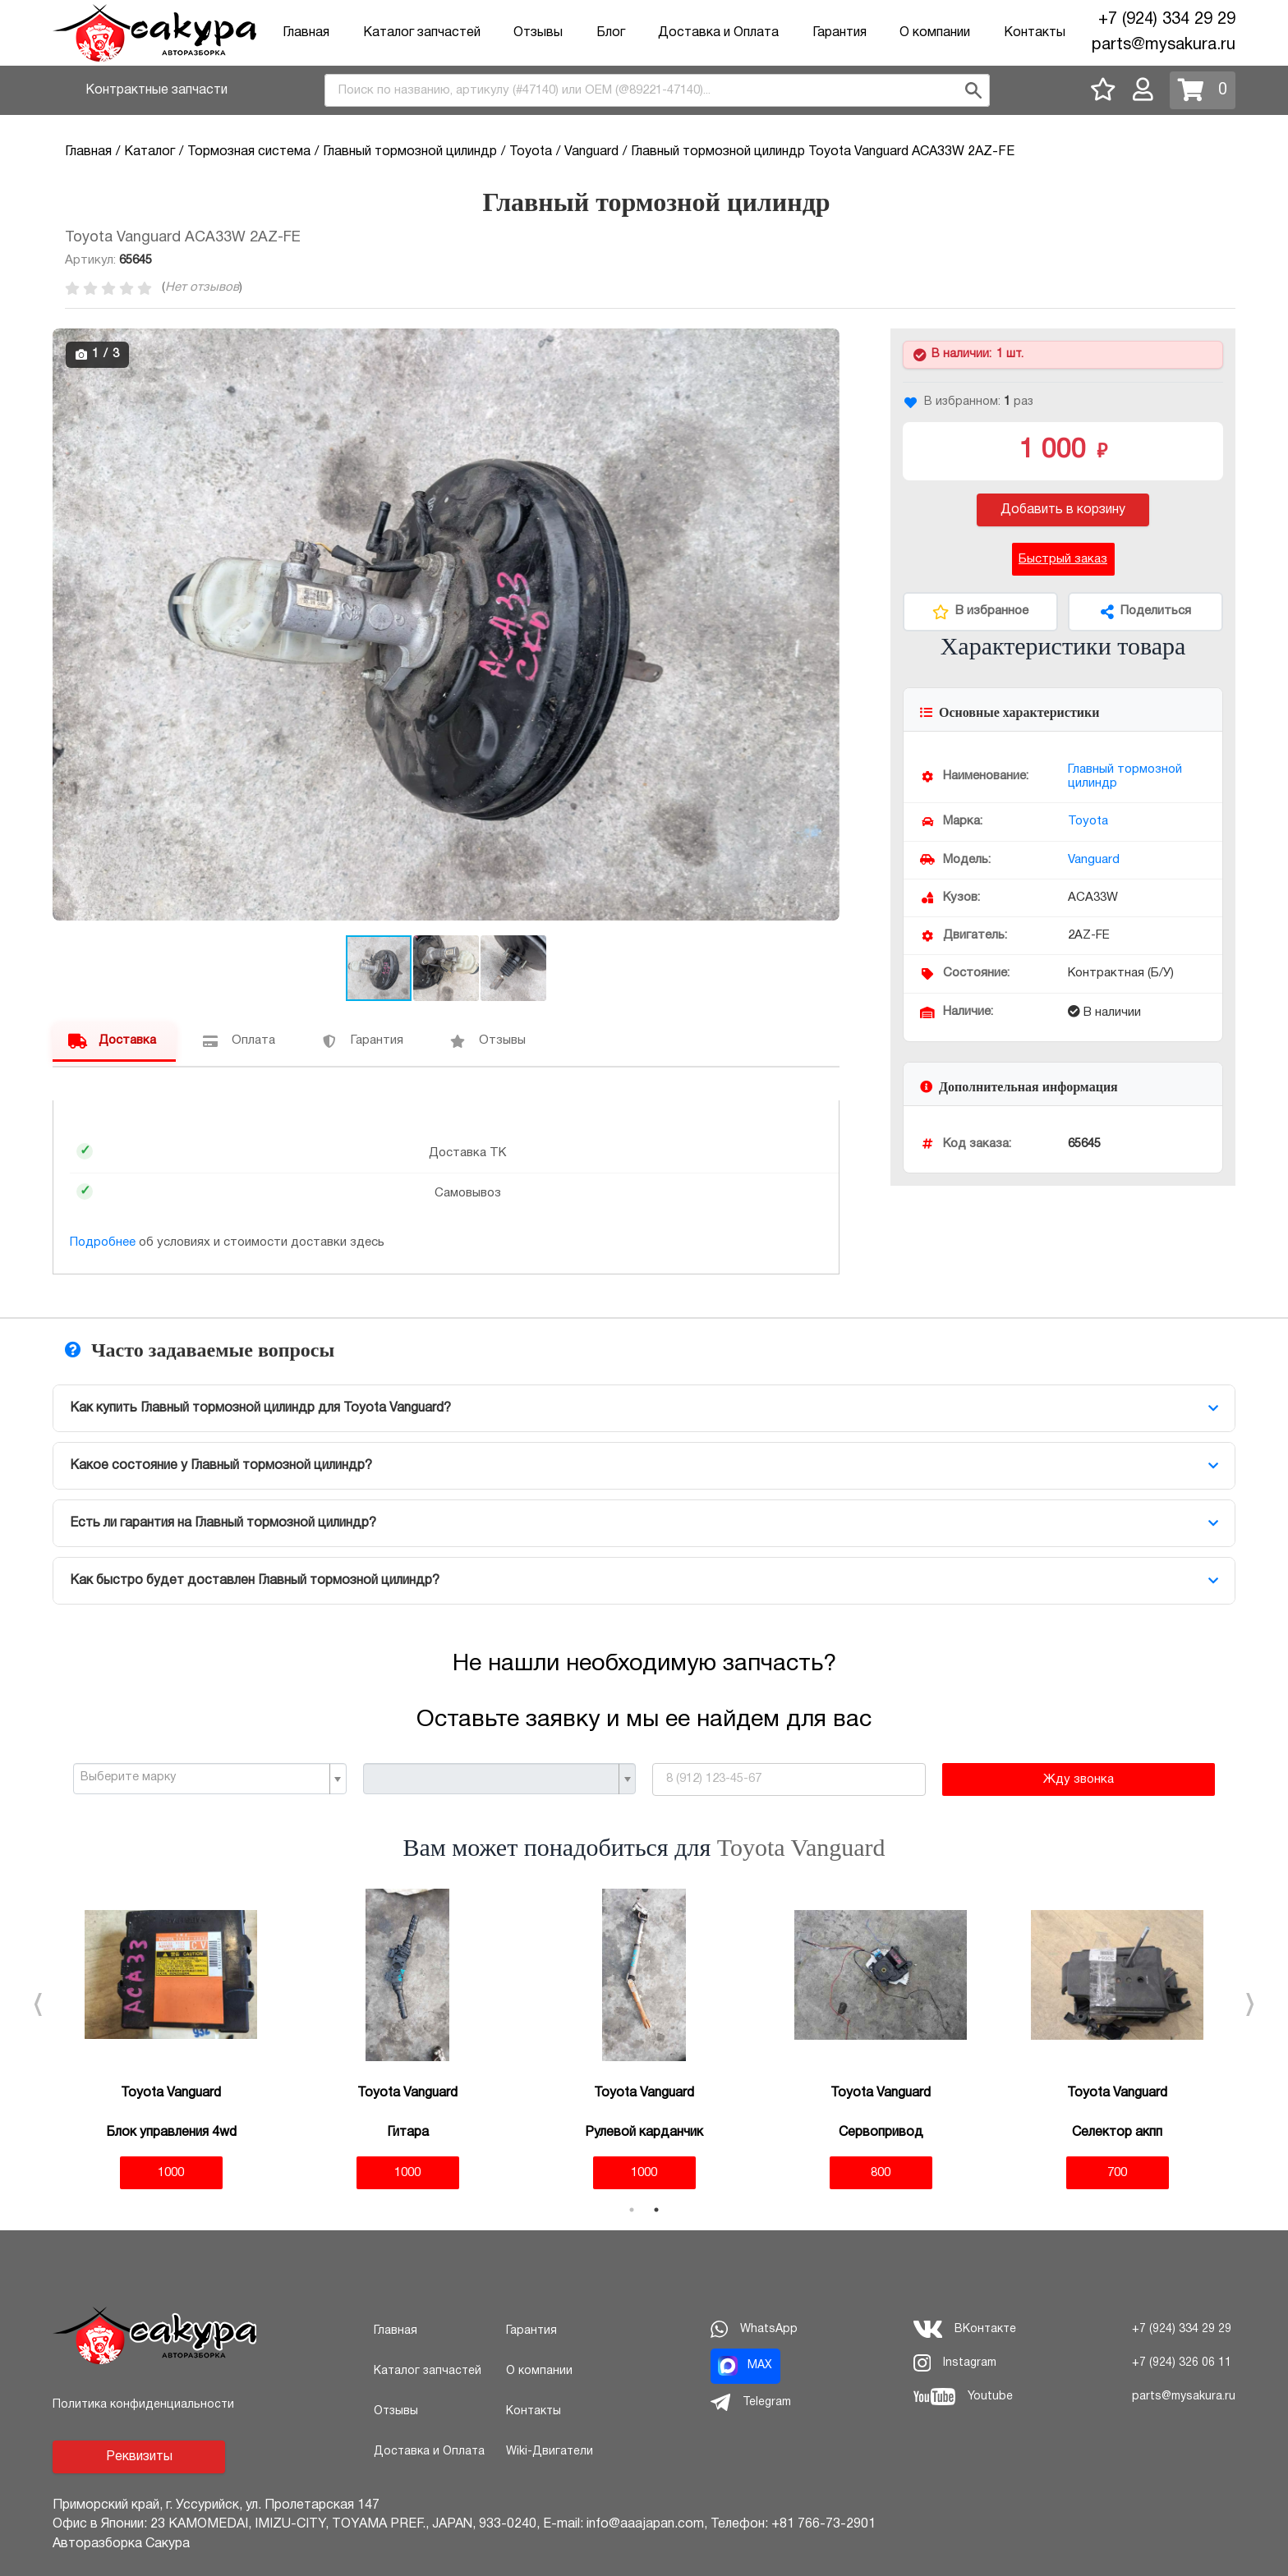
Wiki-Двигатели (549, 2451)
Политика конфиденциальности (143, 2404)
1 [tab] (631, 2210)
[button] (825, 343)
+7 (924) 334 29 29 (1166, 19)
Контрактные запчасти (156, 90)
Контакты (1034, 33)
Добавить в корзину (1062, 510)
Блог (610, 33)
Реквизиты (139, 2457)
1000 (171, 2173)
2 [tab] (656, 2210)
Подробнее (103, 1242)
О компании (934, 33)
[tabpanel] (171, 2039)
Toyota (1088, 821)
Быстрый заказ (1063, 559)
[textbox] (203, 1778)
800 (880, 2173)
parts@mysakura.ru (1163, 45)
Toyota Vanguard (801, 1847)
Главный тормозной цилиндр (1125, 776)
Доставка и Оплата (718, 33)
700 (1117, 2173)
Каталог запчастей (422, 33)
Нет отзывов (202, 287)
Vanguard (1094, 860)
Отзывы (538, 33)
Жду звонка (1078, 1779)
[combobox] (657, 90)
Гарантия (839, 33)
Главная (306, 33)
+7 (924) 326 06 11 (1181, 2363)
